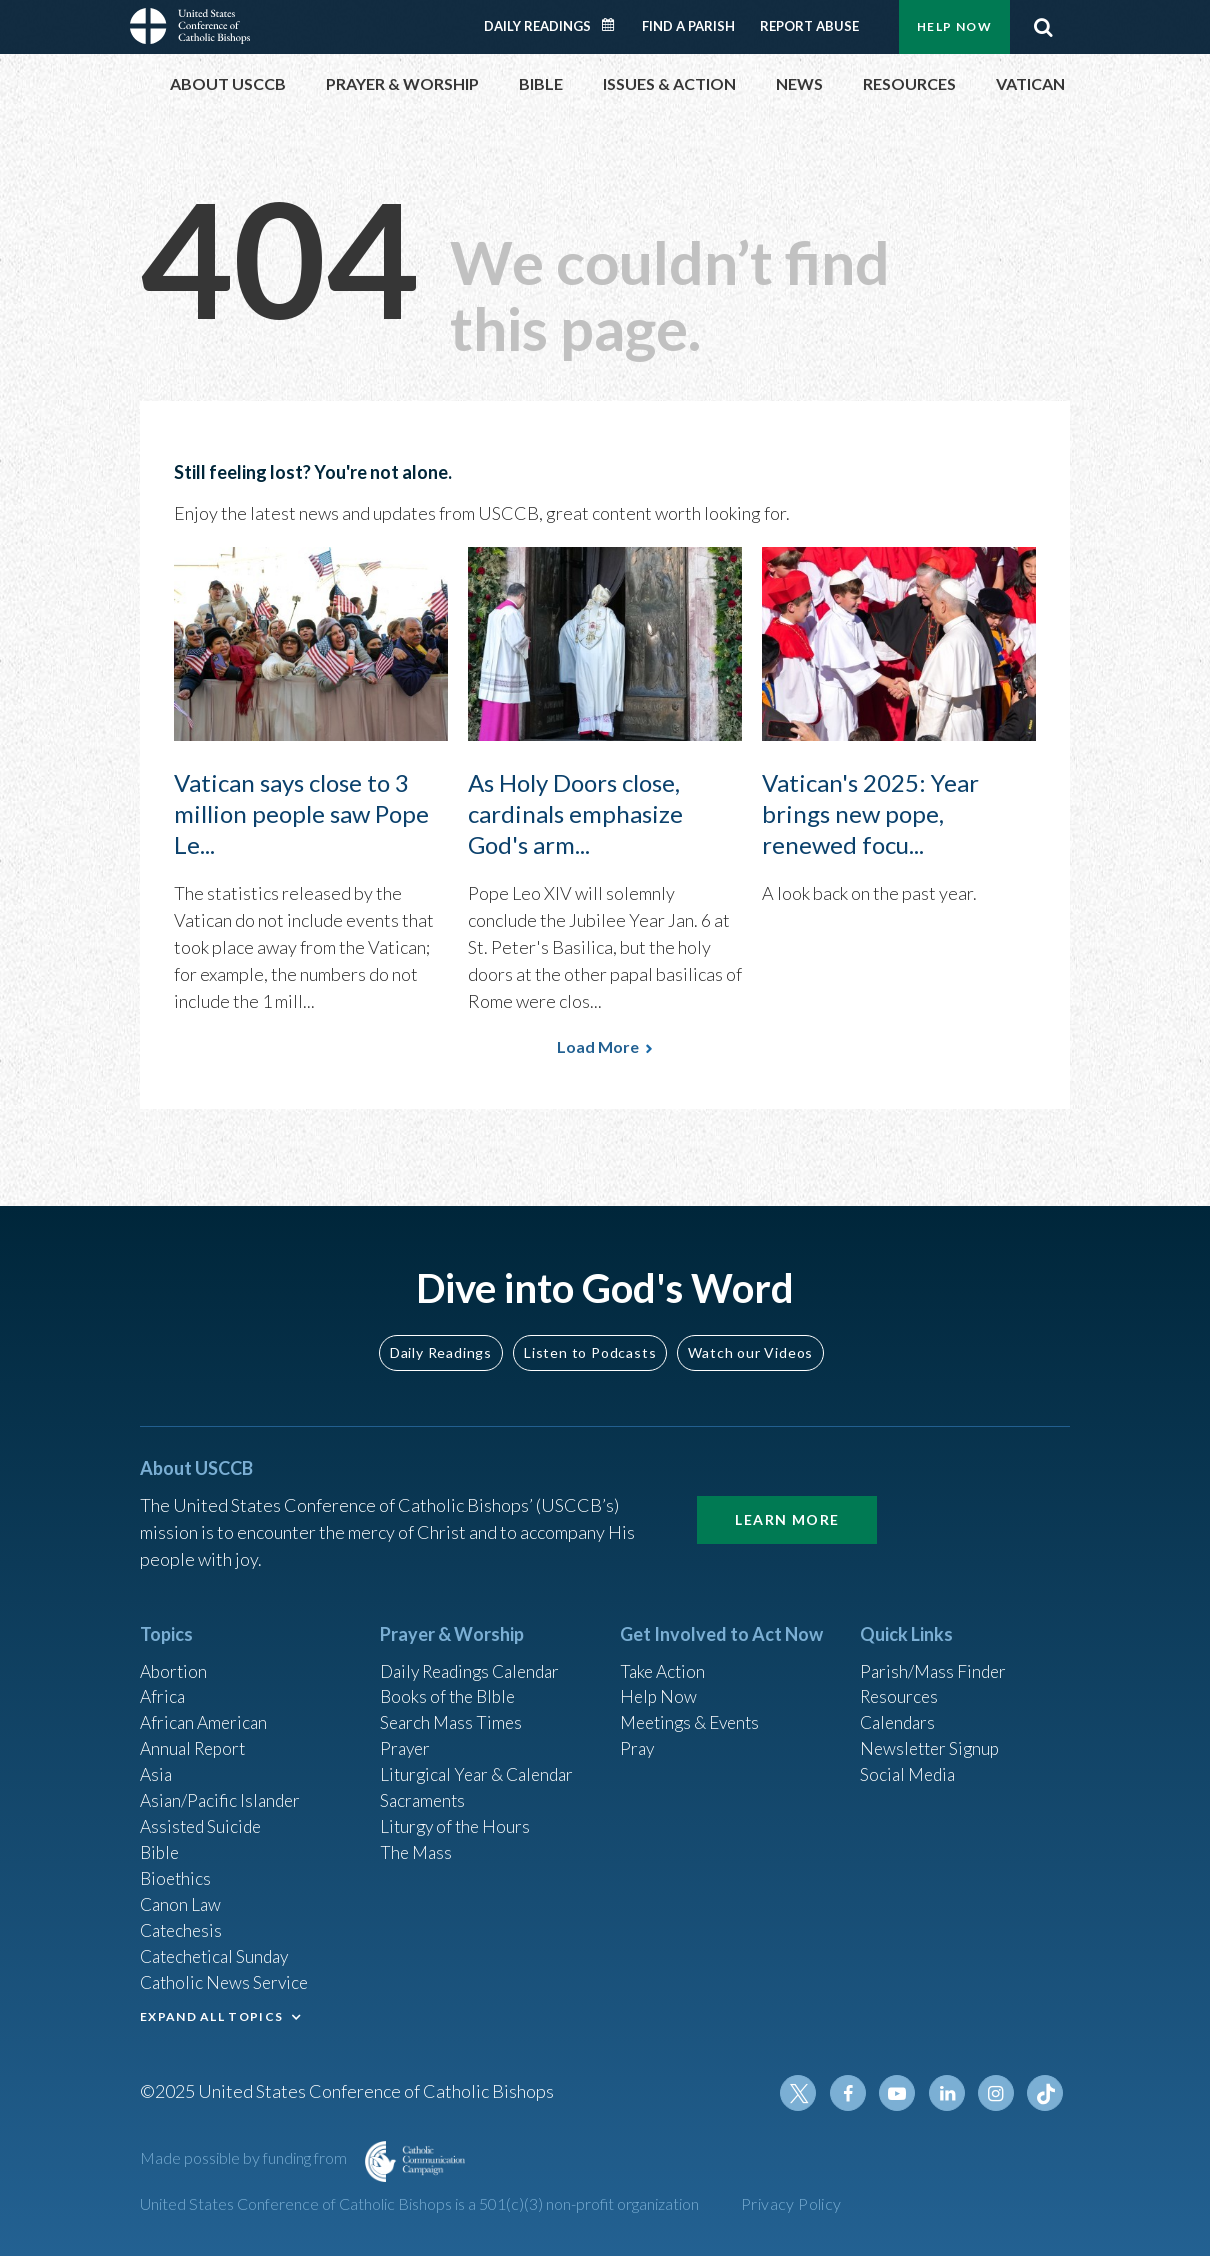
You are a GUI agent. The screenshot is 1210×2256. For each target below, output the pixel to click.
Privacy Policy (791, 2203)
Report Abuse (809, 26)
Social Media (910, 1763)
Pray (638, 1736)
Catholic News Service (227, 1979)
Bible (161, 1844)
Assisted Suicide (203, 1817)
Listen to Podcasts (590, 1335)
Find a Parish (688, 26)
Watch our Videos (750, 1335)
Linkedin (950, 2093)
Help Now (954, 26)
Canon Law (182, 1898)
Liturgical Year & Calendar (482, 1763)
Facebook (854, 2093)
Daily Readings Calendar (615, 25)
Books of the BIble (450, 1682)
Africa (163, 1682)
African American (206, 1709)
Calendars (900, 1709)
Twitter (806, 2093)
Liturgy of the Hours (457, 1817)
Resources (901, 1682)
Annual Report (196, 1736)
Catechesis (183, 1925)
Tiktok (1046, 2093)
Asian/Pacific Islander (223, 1790)
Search (1043, 27)
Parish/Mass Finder (935, 1655)
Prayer (406, 1736)
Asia (157, 1763)
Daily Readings (537, 26)
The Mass (417, 1844)
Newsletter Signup (933, 1736)
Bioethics (177, 1871)
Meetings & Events (694, 1709)
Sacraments (424, 1790)
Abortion (175, 1655)
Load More (598, 1046)
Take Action (664, 1655)
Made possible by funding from (245, 2157)
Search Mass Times (453, 1709)
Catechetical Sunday (219, 1952)
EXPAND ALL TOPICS (211, 2013)
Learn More (787, 1503)
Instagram (998, 2093)
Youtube (902, 2093)
